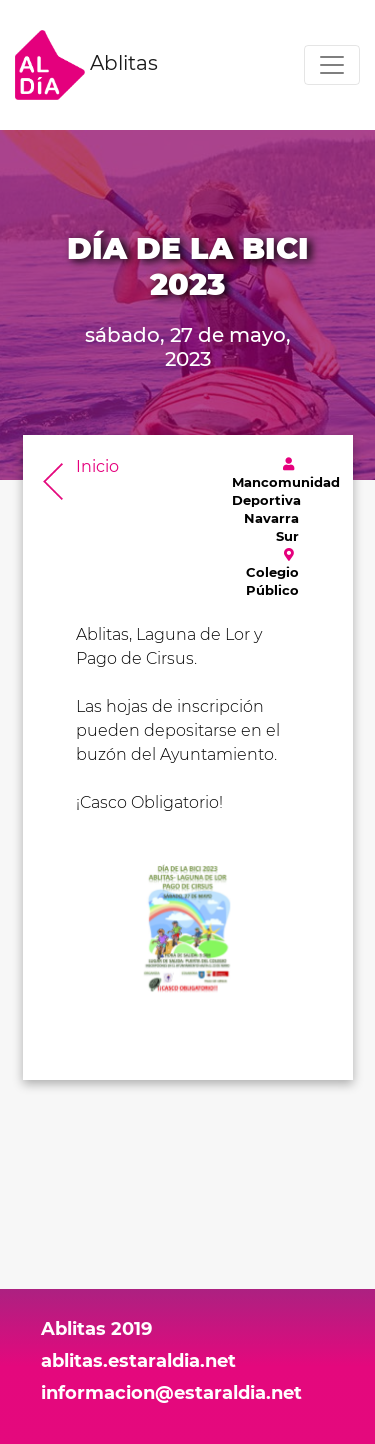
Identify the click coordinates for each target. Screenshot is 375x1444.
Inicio (97, 466)
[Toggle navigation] (332, 65)
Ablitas (86, 65)
